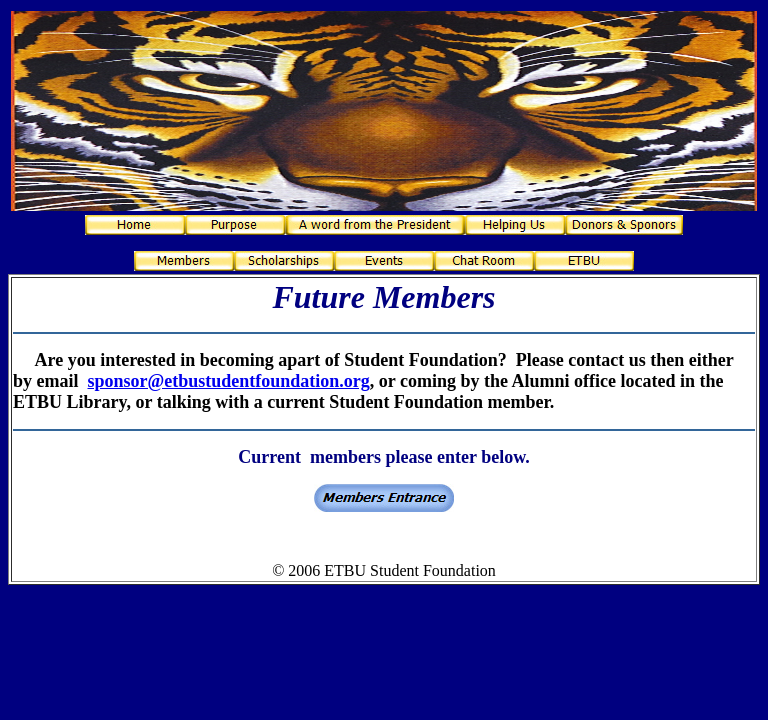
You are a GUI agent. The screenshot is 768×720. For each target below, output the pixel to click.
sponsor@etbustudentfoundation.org (229, 381)
